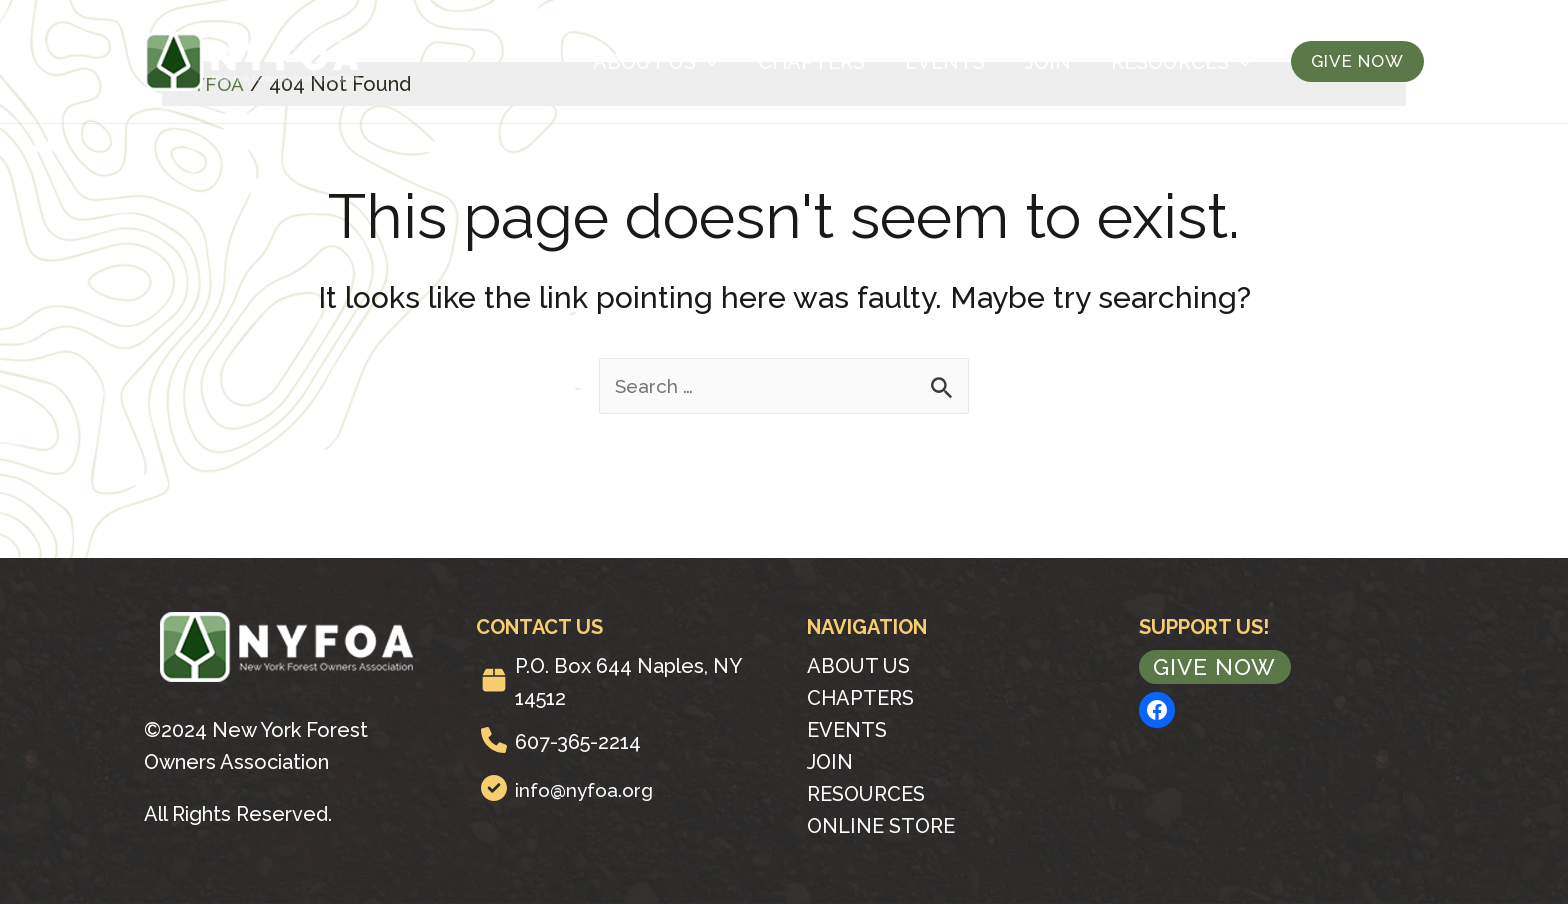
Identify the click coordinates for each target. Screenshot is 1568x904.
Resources (1181, 62)
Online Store (881, 826)
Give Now (1217, 667)
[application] (707, 62)
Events (945, 62)
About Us (655, 62)
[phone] (494, 740)
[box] (494, 680)
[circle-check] (494, 788)
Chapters (811, 62)
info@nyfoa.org (587, 790)
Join (1048, 62)
